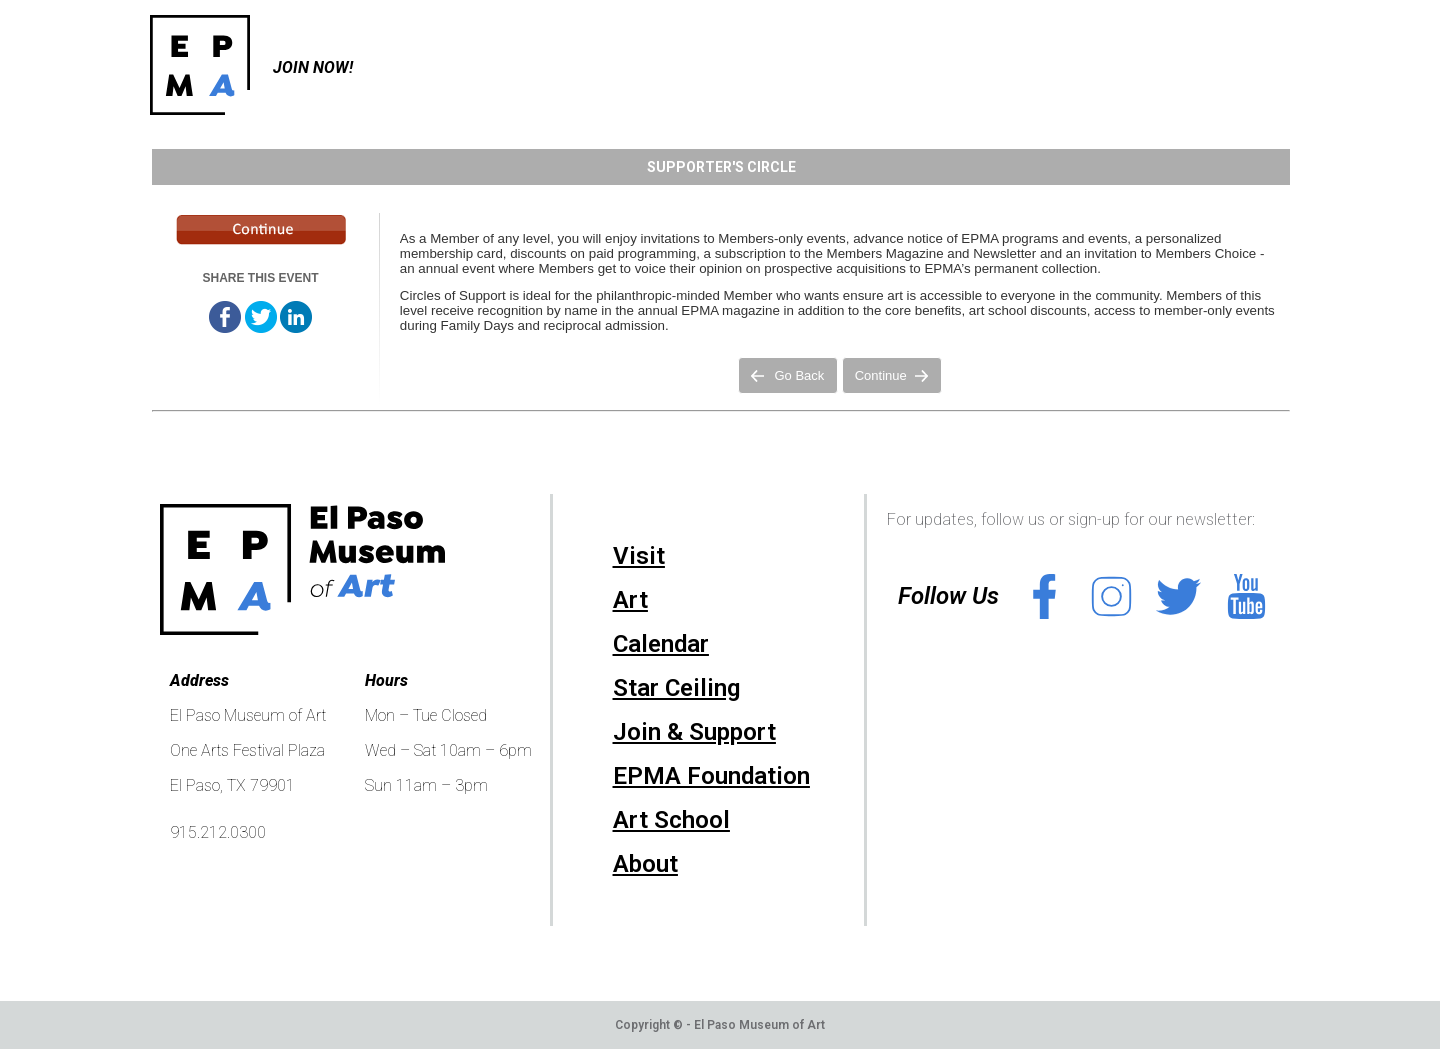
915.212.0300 (218, 832)
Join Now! (313, 67)
